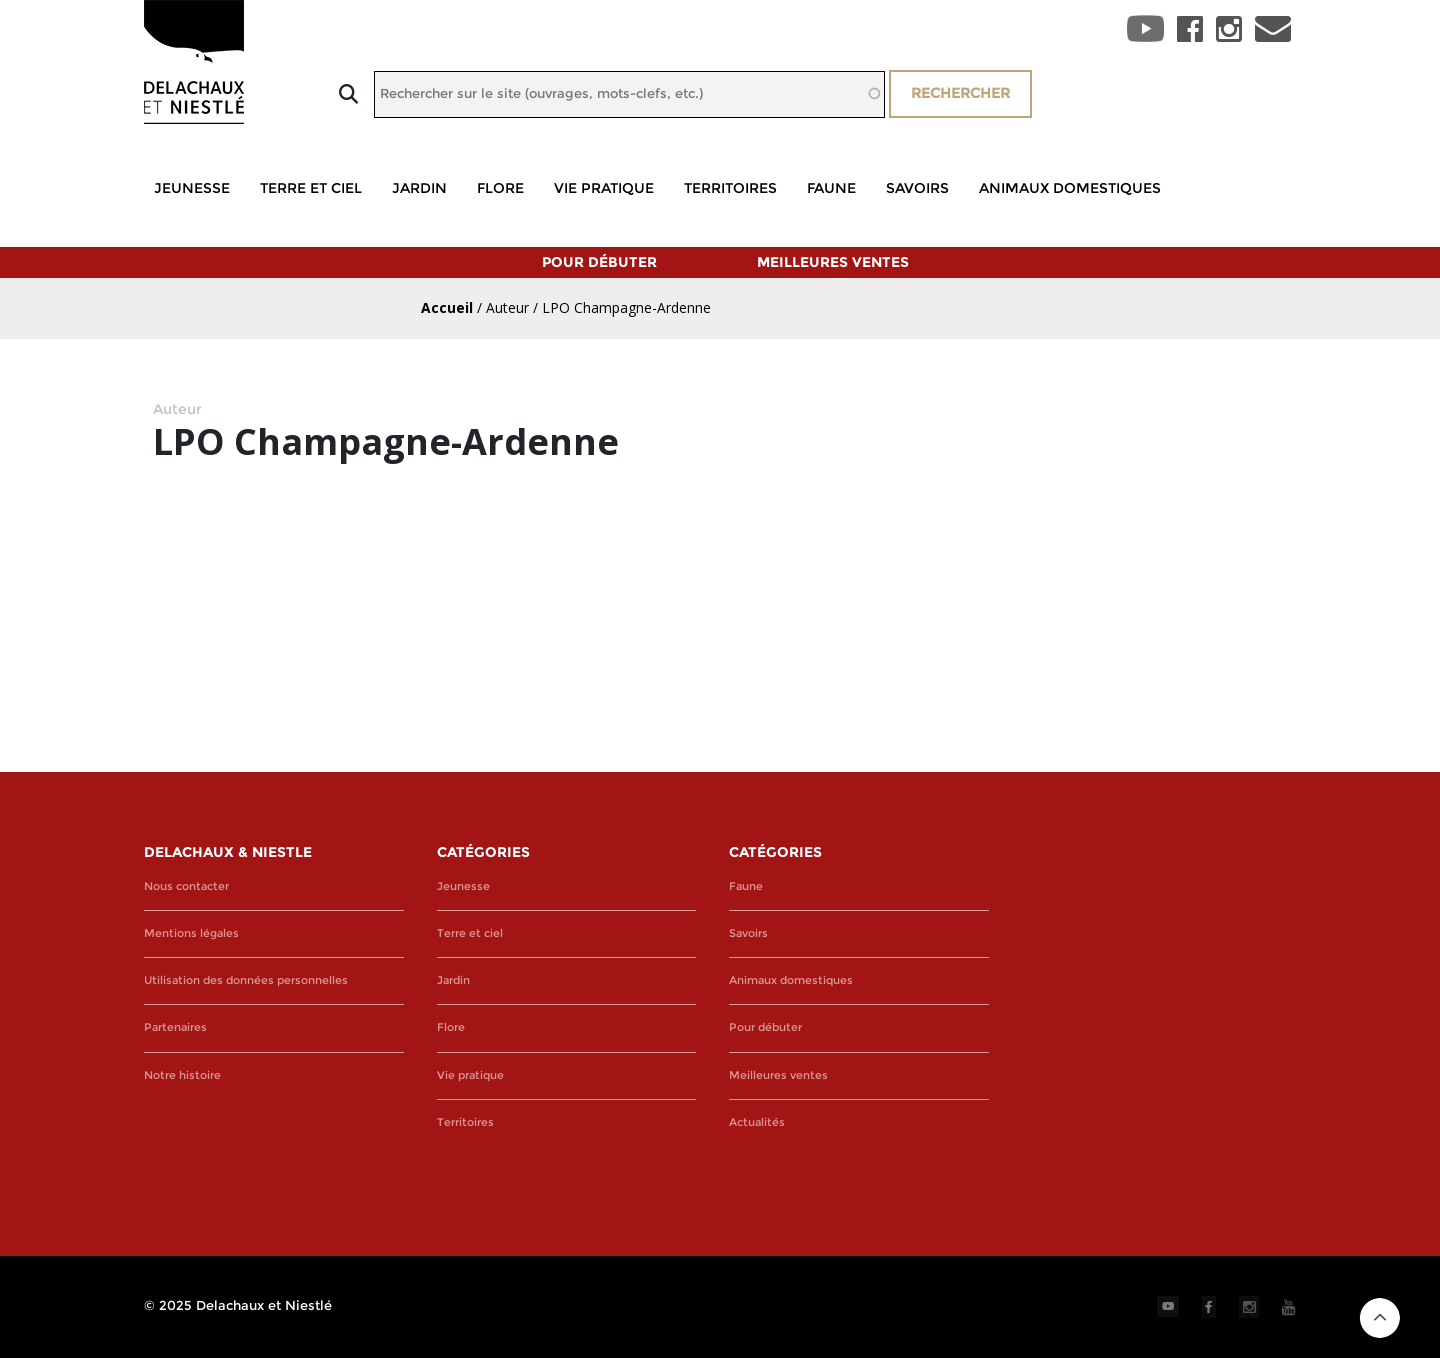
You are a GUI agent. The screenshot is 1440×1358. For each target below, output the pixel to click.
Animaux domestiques (1070, 188)
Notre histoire (182, 1075)
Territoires (730, 188)
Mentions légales (191, 933)
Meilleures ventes (833, 262)
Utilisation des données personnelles (246, 980)
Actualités (757, 1122)
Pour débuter (599, 262)
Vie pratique (604, 188)
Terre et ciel (311, 188)
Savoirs (917, 188)
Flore (500, 188)
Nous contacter (186, 886)
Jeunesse (192, 188)
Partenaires (175, 1027)
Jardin (419, 188)
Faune (831, 188)
